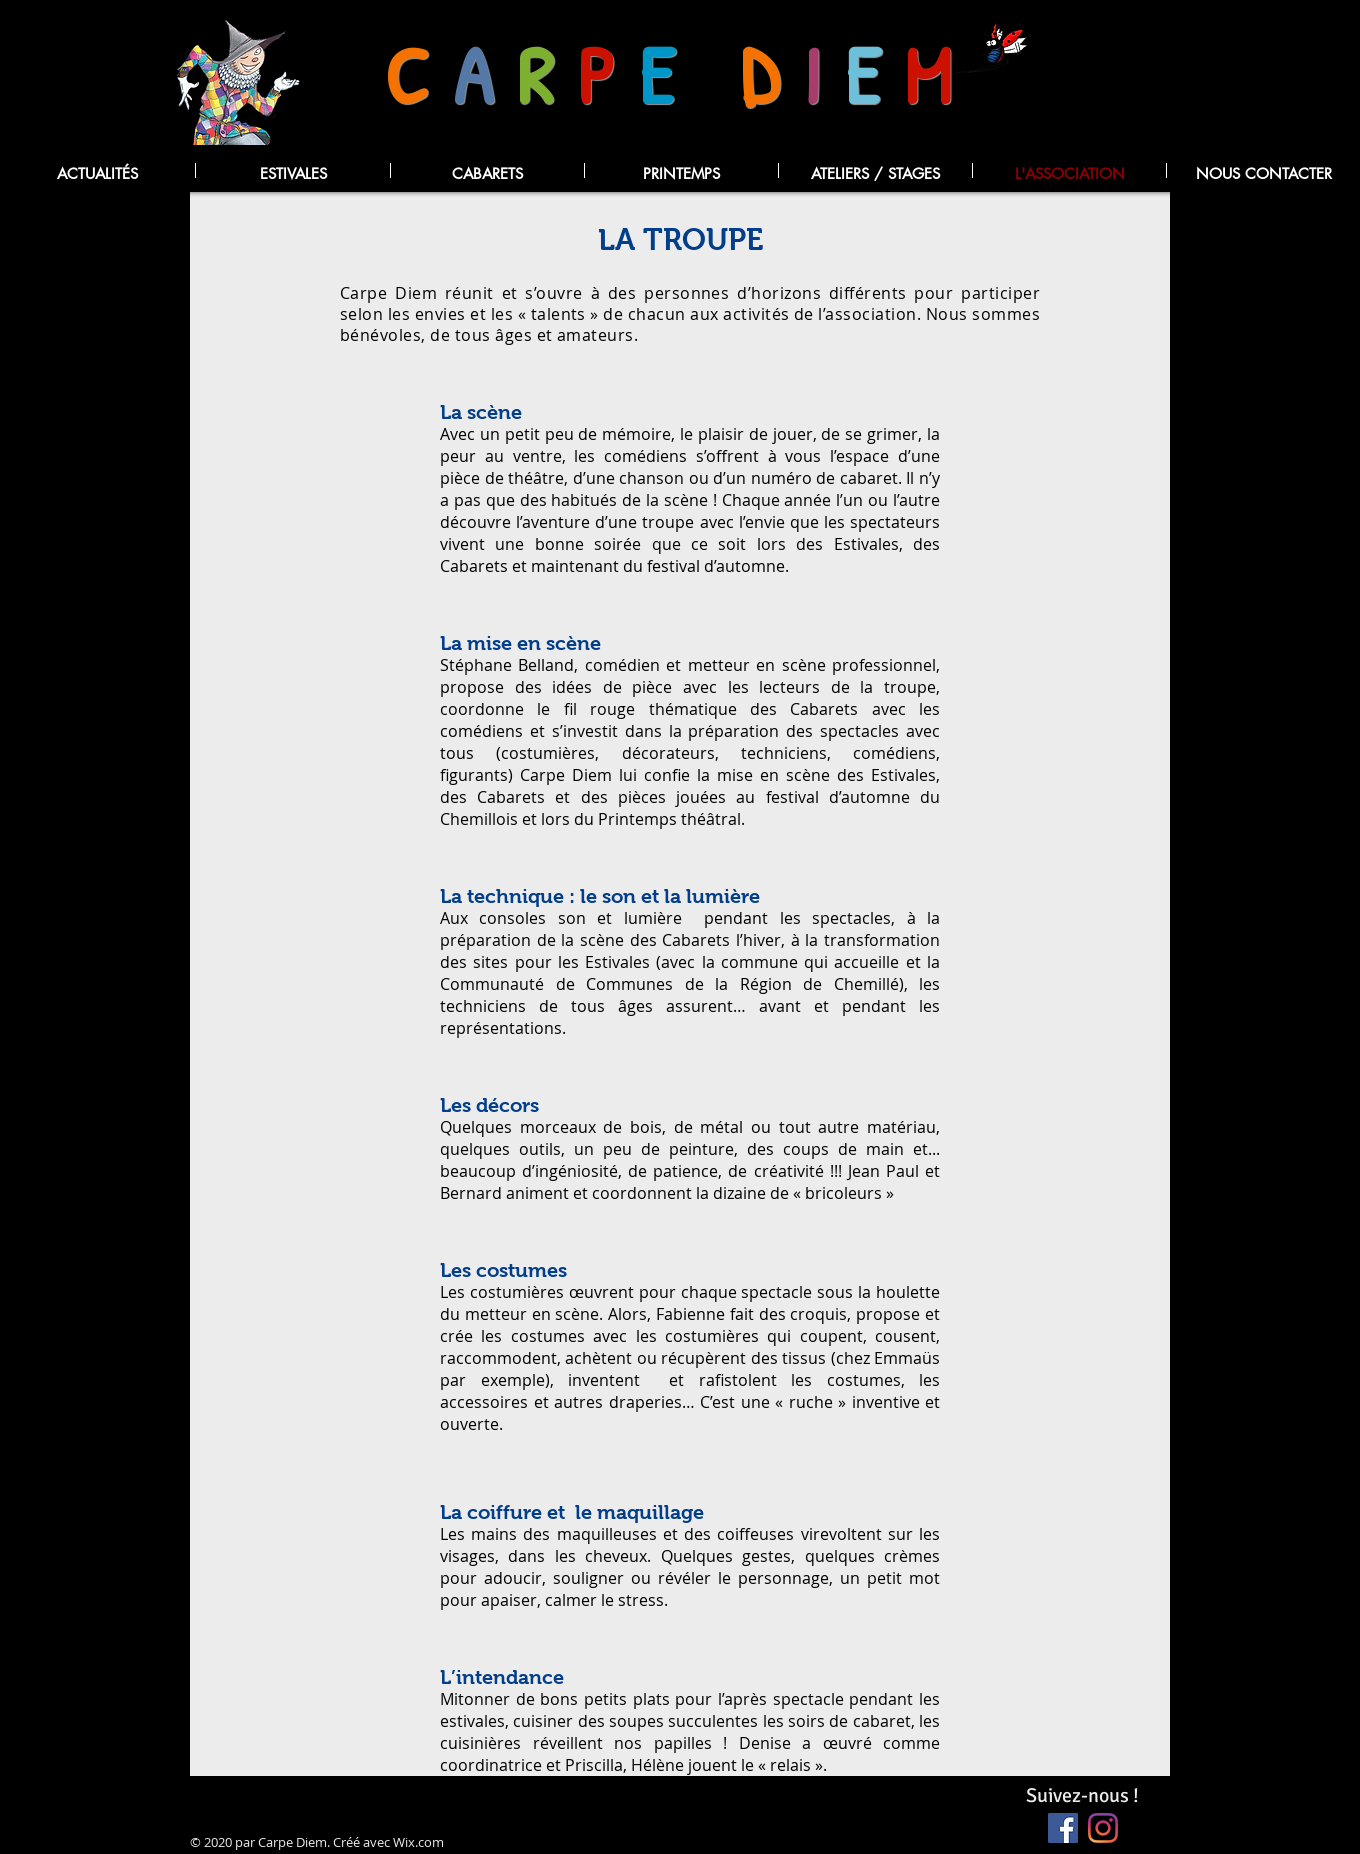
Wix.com (418, 1842)
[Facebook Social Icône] (1063, 1828)
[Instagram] (1103, 1828)
